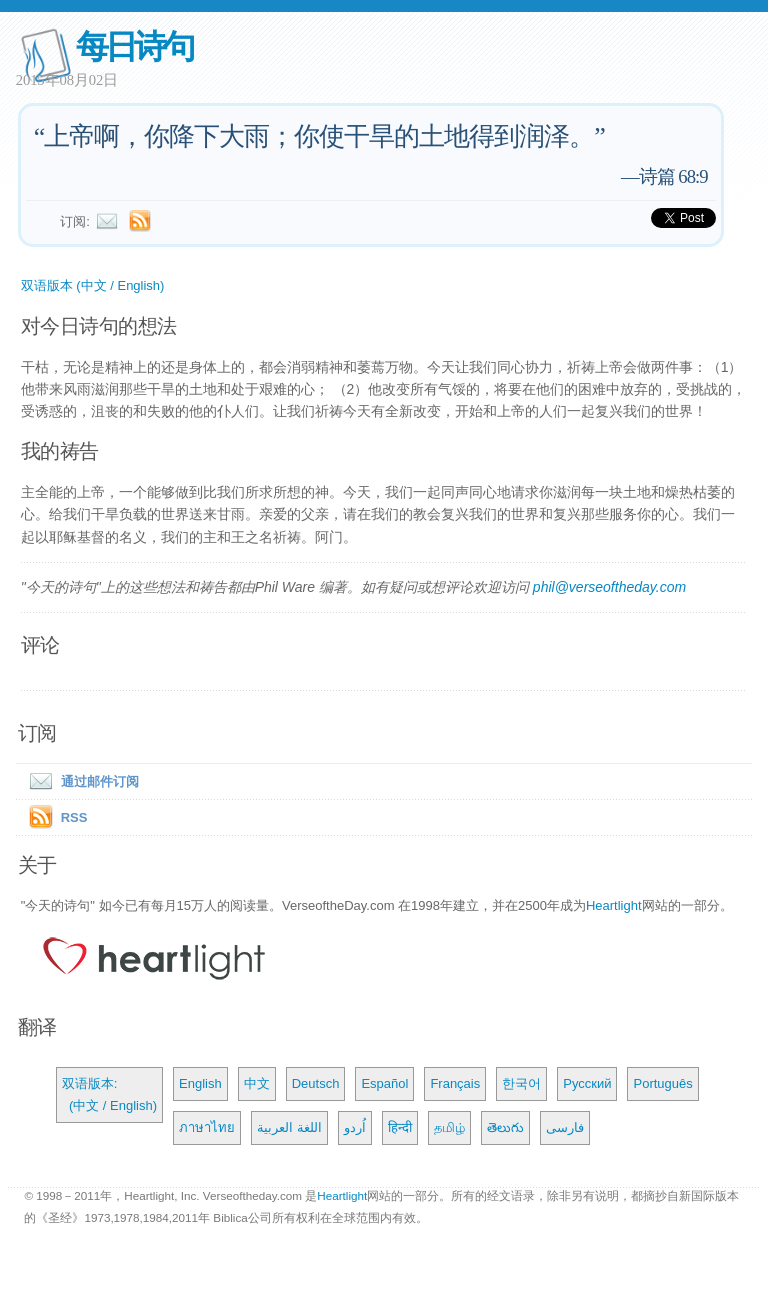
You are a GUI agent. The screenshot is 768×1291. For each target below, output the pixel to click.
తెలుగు (505, 1127)
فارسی (565, 1127)
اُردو (355, 1127)
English (200, 1083)
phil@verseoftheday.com (609, 587)
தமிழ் (449, 1127)
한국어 (521, 1083)
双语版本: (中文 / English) (109, 1094)
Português (662, 1083)
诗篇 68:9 (673, 176)
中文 (257, 1083)
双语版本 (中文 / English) (93, 285)
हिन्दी (400, 1127)
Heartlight (614, 905)
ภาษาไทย (207, 1127)
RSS (74, 817)
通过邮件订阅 (80, 781)
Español (384, 1083)
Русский (587, 1083)
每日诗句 (134, 46)
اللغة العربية (289, 1127)
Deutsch (316, 1083)
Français (455, 1083)
